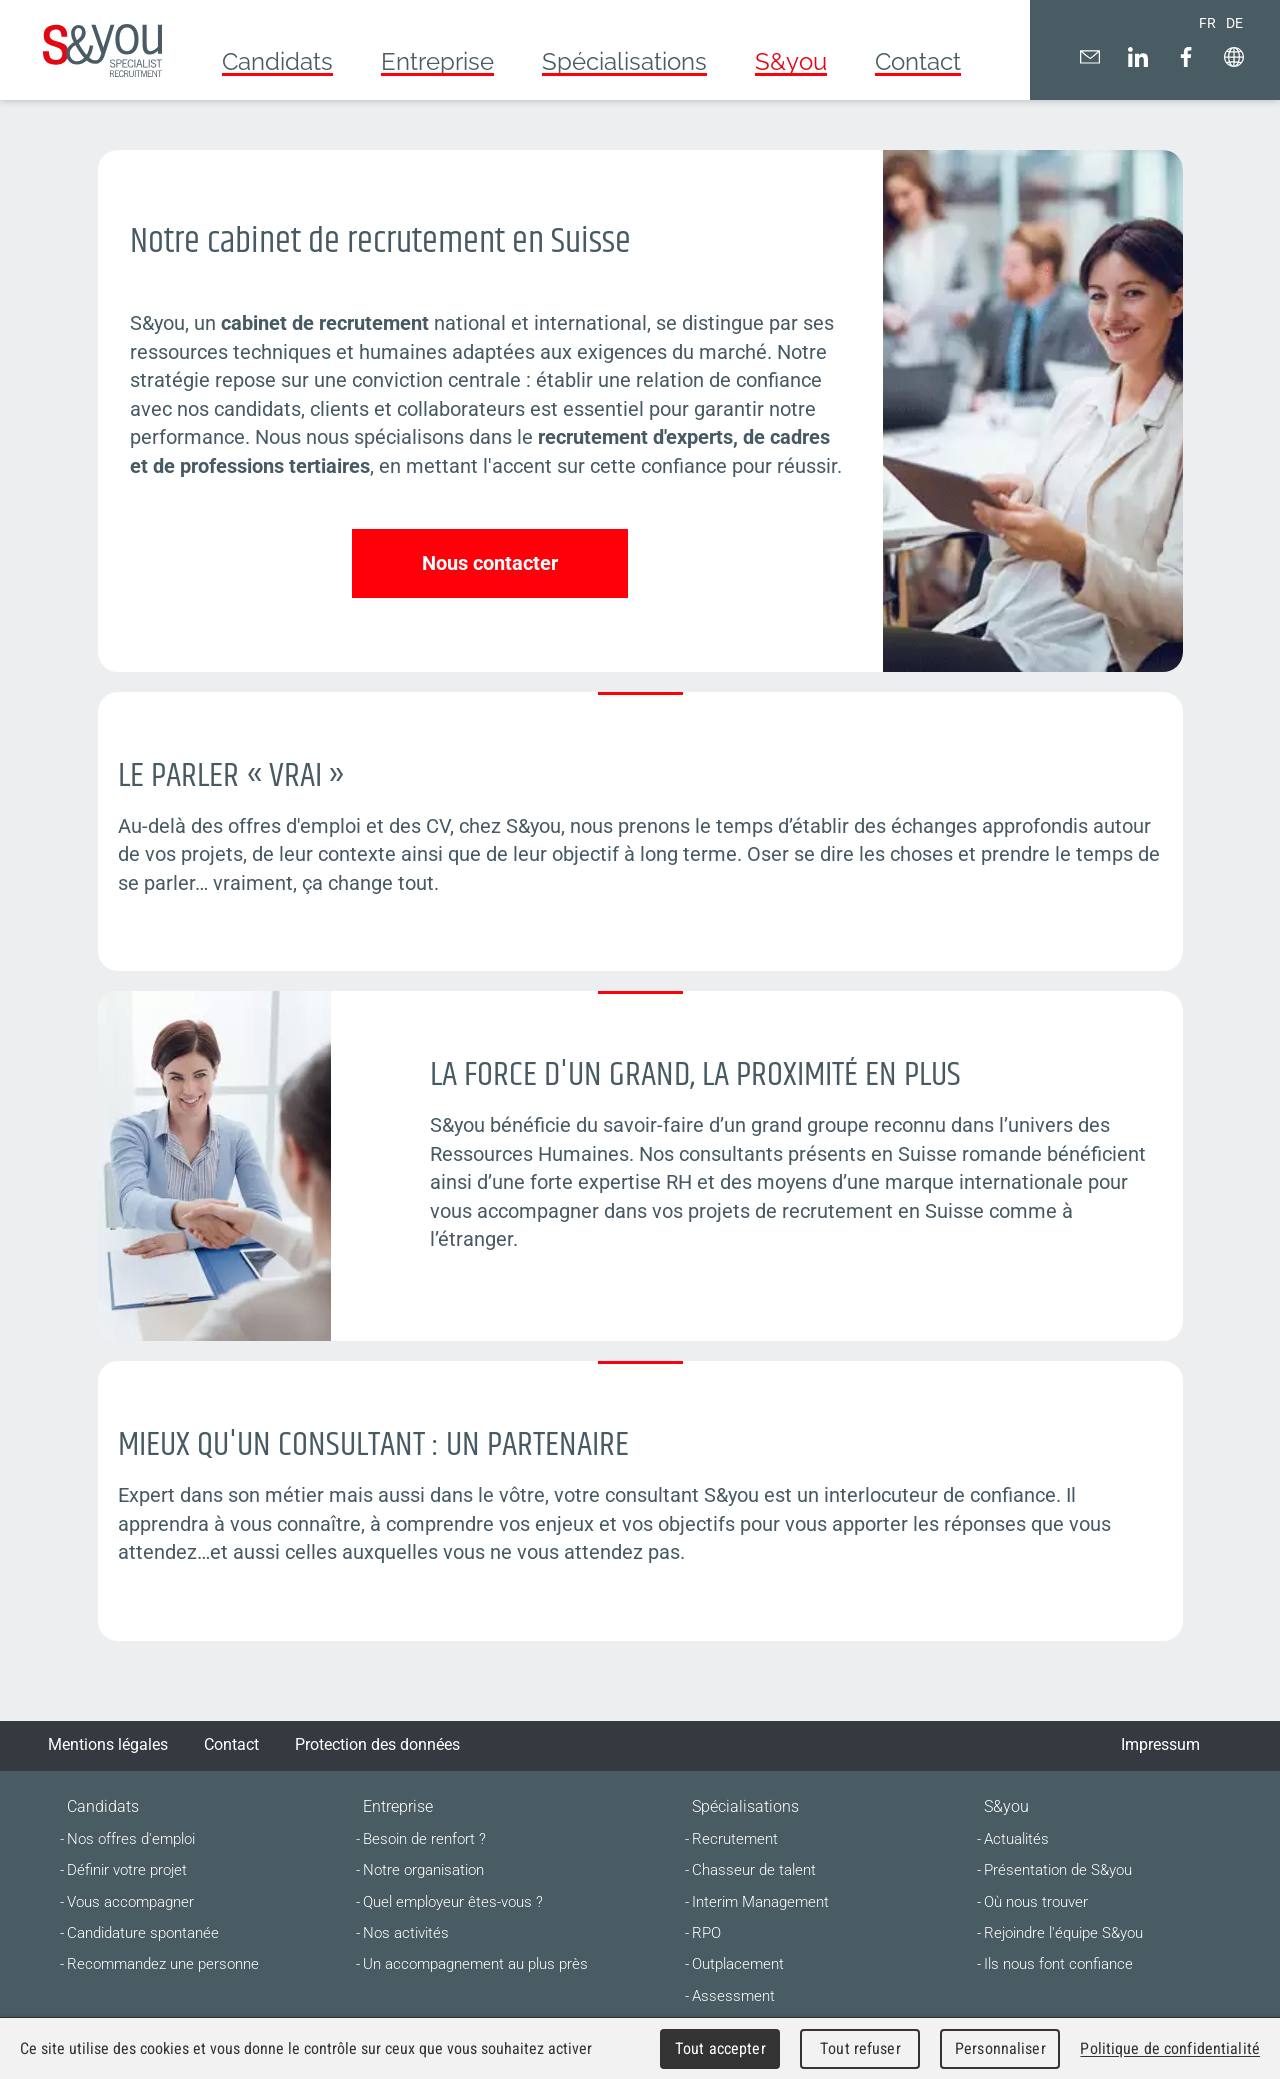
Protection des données (377, 1744)
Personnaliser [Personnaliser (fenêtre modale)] (1000, 2048)
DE (1234, 23)
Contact (231, 1744)
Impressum (1160, 1744)
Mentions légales (108, 1744)
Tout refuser (860, 2048)
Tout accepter (720, 2048)
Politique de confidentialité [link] (1170, 2048)
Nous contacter (490, 563)
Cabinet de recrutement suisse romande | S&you (102, 50)
